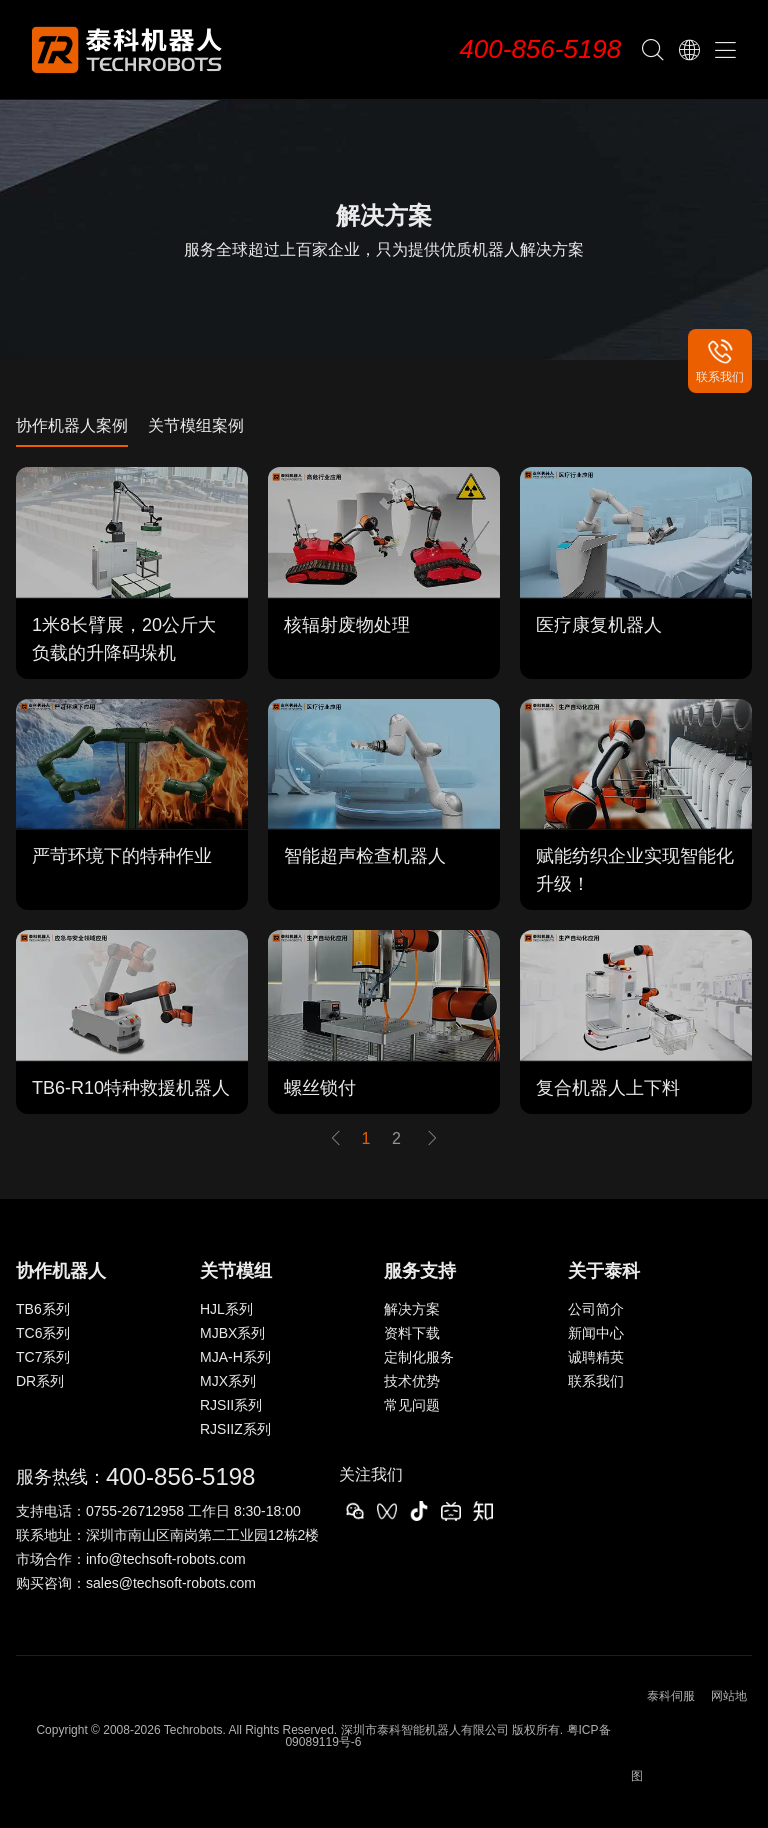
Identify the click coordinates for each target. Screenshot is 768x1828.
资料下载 (412, 1333)
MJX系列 (228, 1381)
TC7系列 (43, 1357)
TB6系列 (43, 1309)
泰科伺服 (671, 1696)
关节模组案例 (196, 425)
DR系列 (40, 1381)
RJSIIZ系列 (235, 1429)
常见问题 (412, 1405)
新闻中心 (596, 1333)
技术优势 (412, 1381)
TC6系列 (43, 1333)
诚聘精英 (596, 1357)
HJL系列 (226, 1309)
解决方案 (412, 1309)
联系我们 (596, 1381)
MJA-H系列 (235, 1357)
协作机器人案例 (72, 425)
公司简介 (596, 1309)
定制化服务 (419, 1357)
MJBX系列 (232, 1333)
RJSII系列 (231, 1405)
